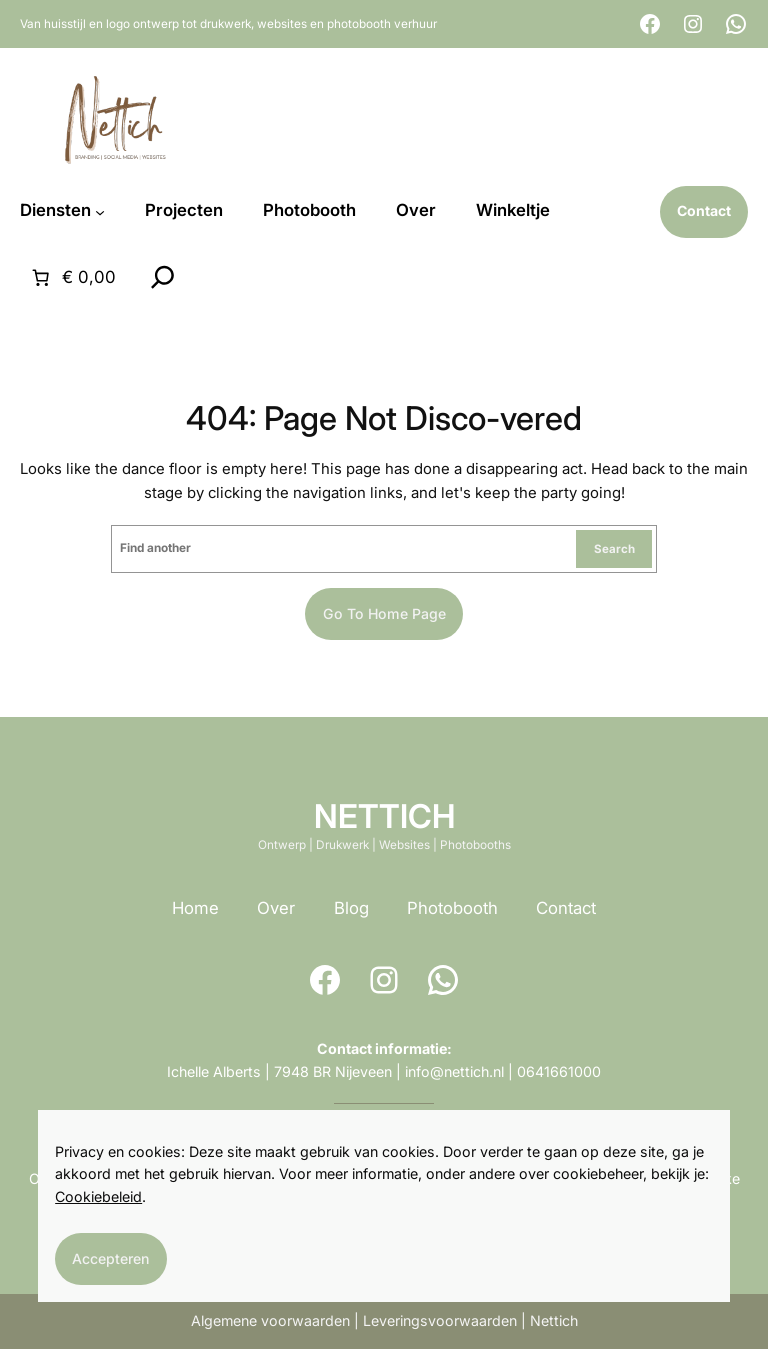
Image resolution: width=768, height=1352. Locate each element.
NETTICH (384, 818)
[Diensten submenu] (100, 212)
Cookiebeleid (98, 1195)
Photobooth (452, 911)
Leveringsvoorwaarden (440, 1323)
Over (276, 911)
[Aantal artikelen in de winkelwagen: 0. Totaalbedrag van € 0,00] (72, 279)
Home (195, 911)
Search (613, 550)
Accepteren (113, 1257)
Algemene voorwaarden (270, 1323)
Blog (351, 911)
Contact (566, 911)
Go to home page (384, 615)
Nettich (554, 1323)
